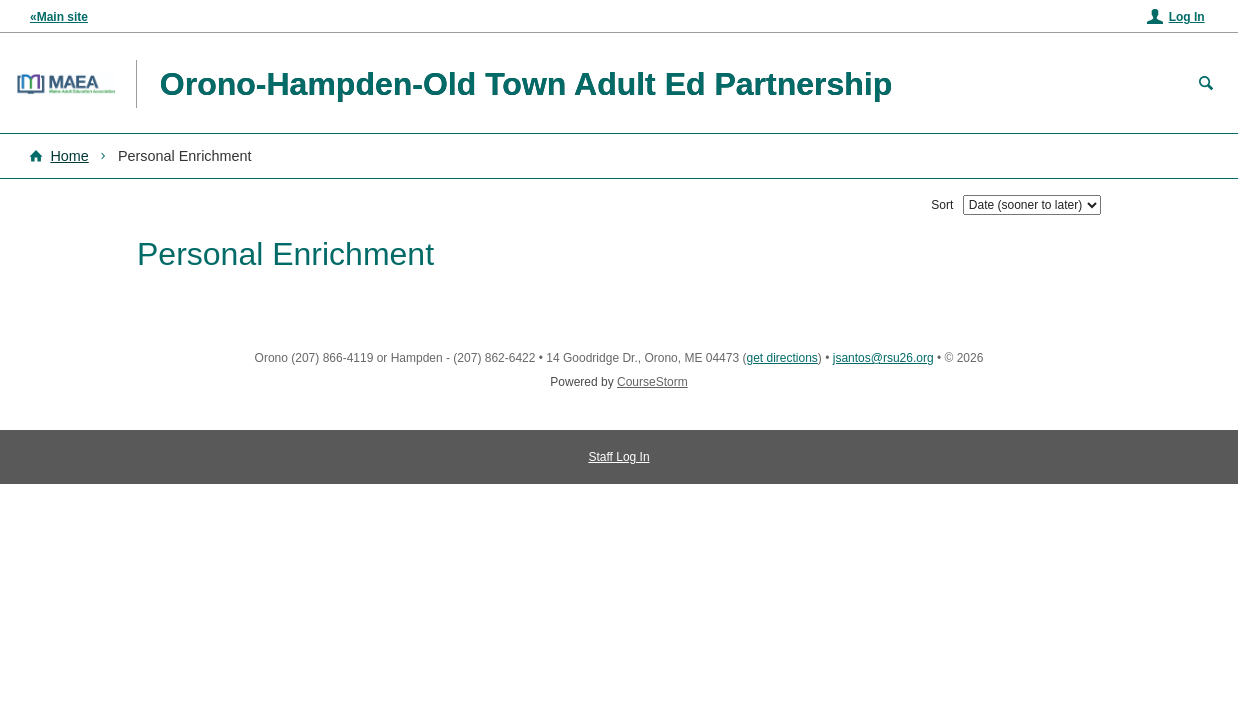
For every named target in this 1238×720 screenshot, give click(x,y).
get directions (781, 358)
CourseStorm (652, 382)
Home (69, 156)
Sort (942, 205)
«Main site (59, 17)
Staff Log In (618, 457)
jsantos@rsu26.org (883, 358)
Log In (1187, 17)
